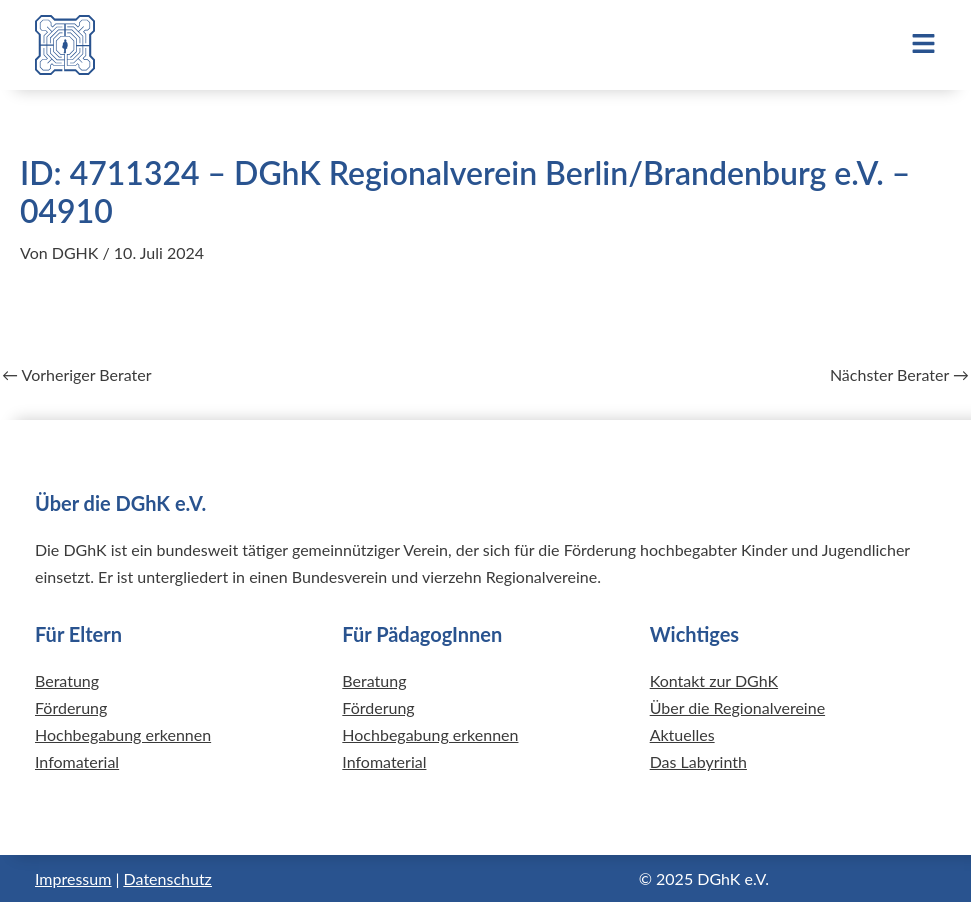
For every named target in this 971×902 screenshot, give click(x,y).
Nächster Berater (899, 375)
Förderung (71, 707)
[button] (823, 45)
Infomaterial (77, 761)
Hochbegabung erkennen (123, 734)
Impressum (73, 878)
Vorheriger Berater (77, 375)
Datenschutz (168, 878)
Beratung (67, 680)
